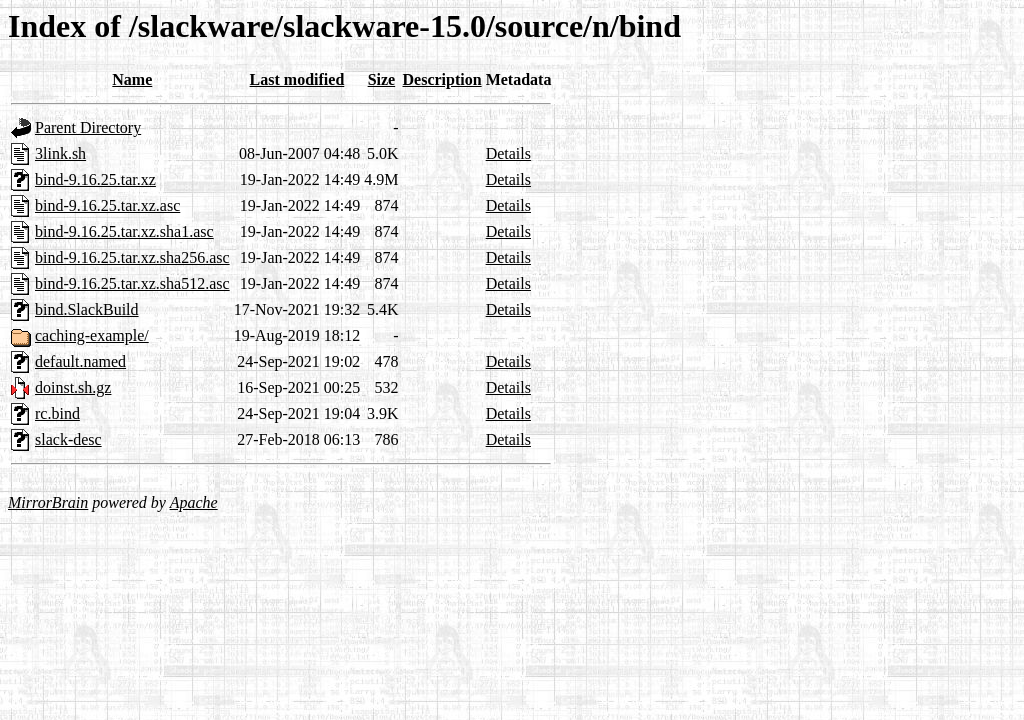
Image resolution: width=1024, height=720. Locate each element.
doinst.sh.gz (73, 387)
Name (132, 79)
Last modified (297, 79)
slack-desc (68, 439)
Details (508, 153)
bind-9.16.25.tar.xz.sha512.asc (132, 283)
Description (442, 79)
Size (382, 79)
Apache (194, 502)
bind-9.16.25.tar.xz (95, 179)
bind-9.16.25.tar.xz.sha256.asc (132, 257)
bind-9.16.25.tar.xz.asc (107, 205)
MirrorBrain (48, 502)
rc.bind (57, 413)
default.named (80, 361)
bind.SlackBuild (87, 309)
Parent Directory (88, 127)
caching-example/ (92, 335)
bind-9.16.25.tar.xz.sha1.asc (124, 231)
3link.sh (60, 153)
